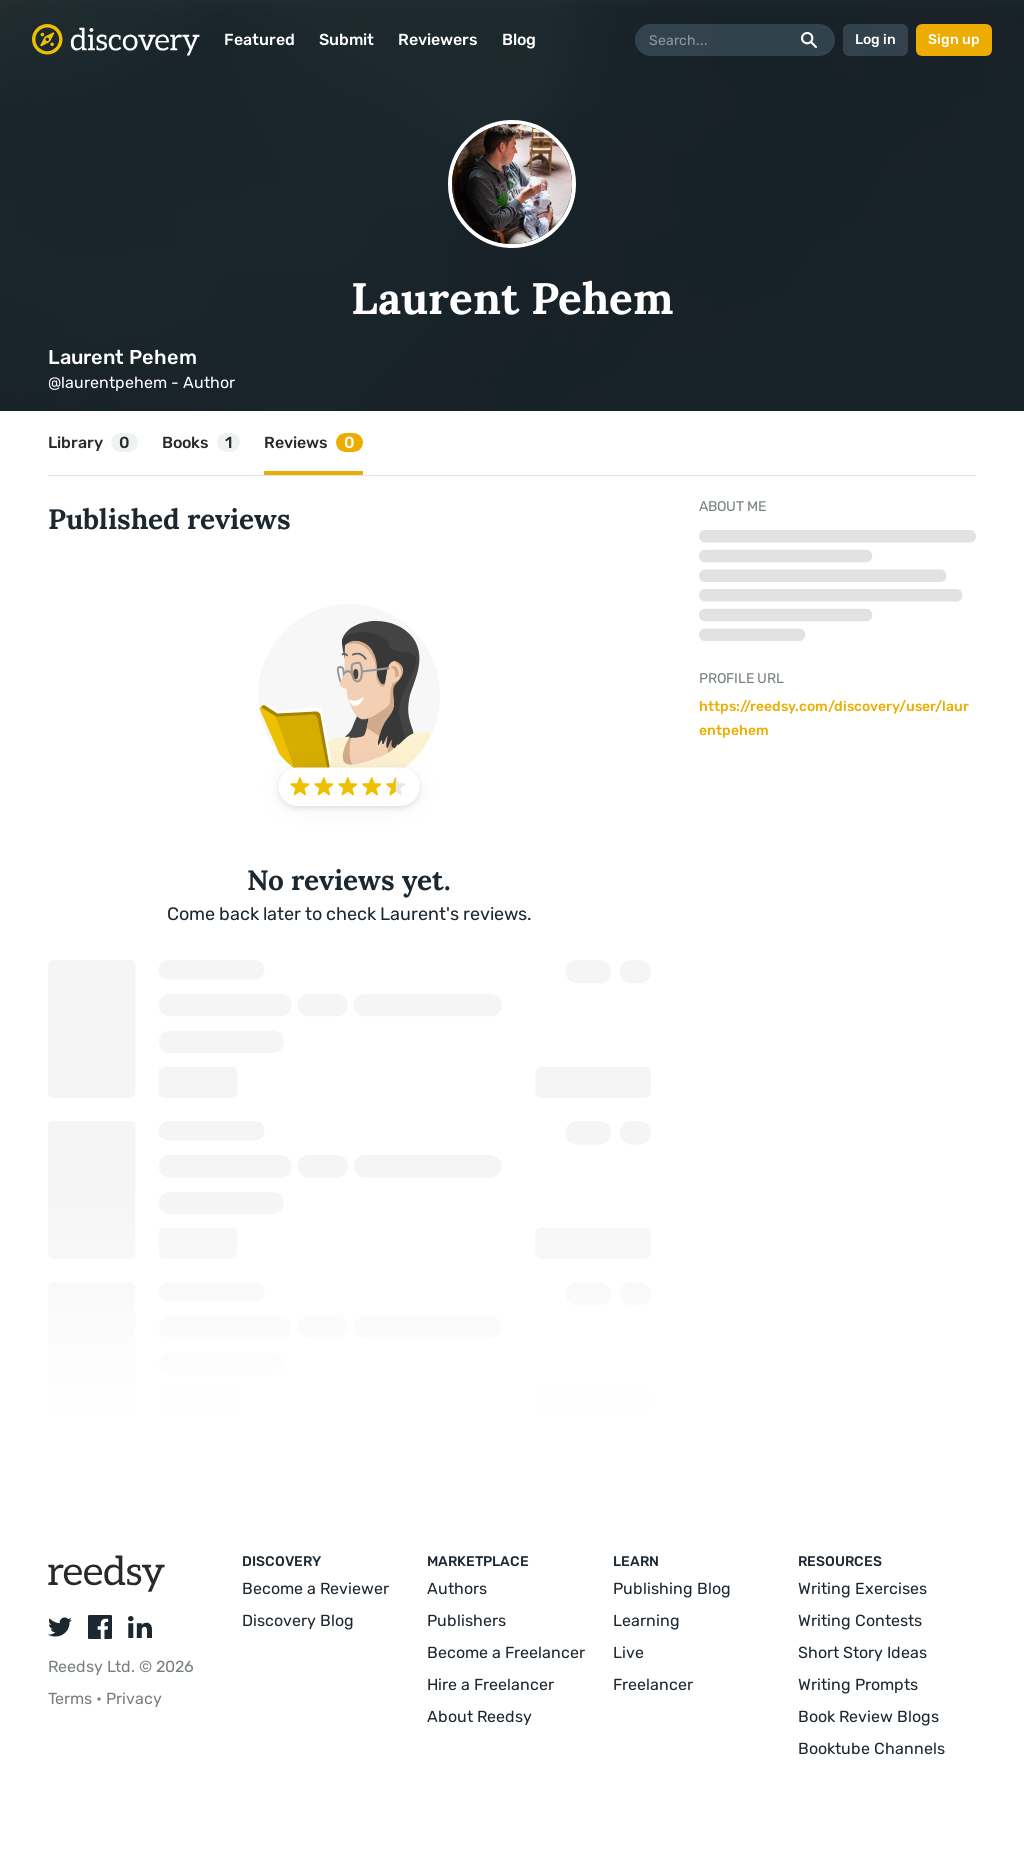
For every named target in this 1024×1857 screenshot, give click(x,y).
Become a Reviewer (315, 1588)
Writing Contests (860, 1620)
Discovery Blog (298, 1620)
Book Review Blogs (868, 1716)
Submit (346, 39)
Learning (646, 1620)
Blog (519, 39)
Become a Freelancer (506, 1652)
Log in (875, 39)
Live (628, 1652)
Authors (457, 1588)
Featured (259, 39)
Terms (72, 1698)
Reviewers (438, 39)
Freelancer (653, 1684)
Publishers (466, 1620)
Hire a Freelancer (490, 1684)
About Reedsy (479, 1716)
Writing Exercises (862, 1588)
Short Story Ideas (862, 1652)
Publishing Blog (672, 1588)
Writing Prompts (858, 1684)
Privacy (134, 1698)
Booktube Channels (871, 1748)
